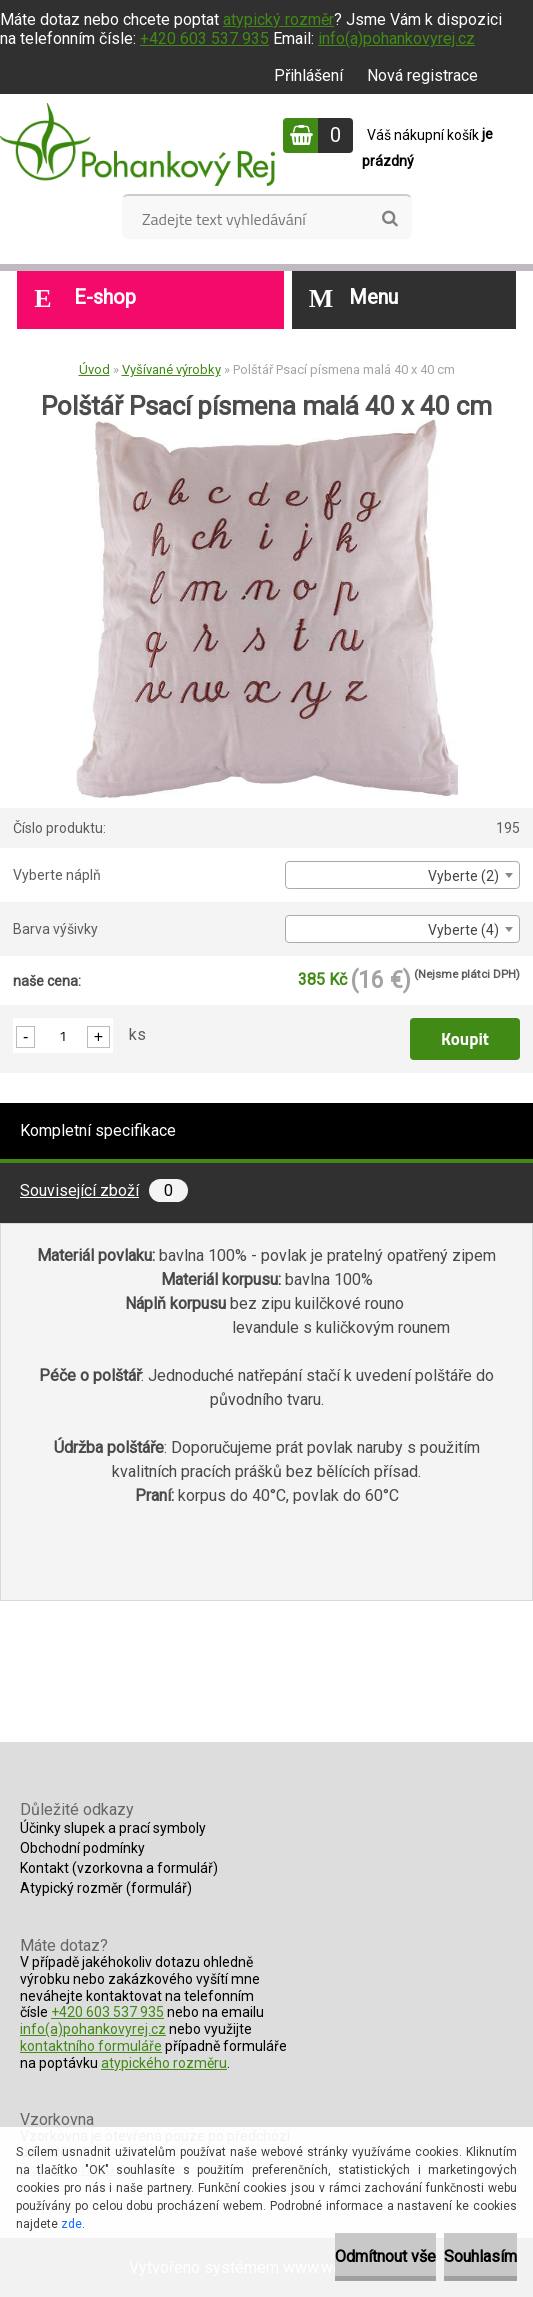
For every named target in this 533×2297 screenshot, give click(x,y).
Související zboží (104, 1190)
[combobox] (403, 875)
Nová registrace (422, 75)
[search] (389, 219)
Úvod (94, 369)
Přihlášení (308, 75)
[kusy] (63, 1035)
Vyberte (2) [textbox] (463, 876)
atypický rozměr (278, 19)
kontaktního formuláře (91, 2046)
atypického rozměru (164, 2063)
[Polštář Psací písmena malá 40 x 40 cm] (267, 426)
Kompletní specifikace (98, 1130)
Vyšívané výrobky (171, 369)
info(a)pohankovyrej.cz (396, 38)
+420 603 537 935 (204, 38)
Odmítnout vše (385, 2256)
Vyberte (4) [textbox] (463, 930)
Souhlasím (480, 2256)
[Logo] (137, 144)
